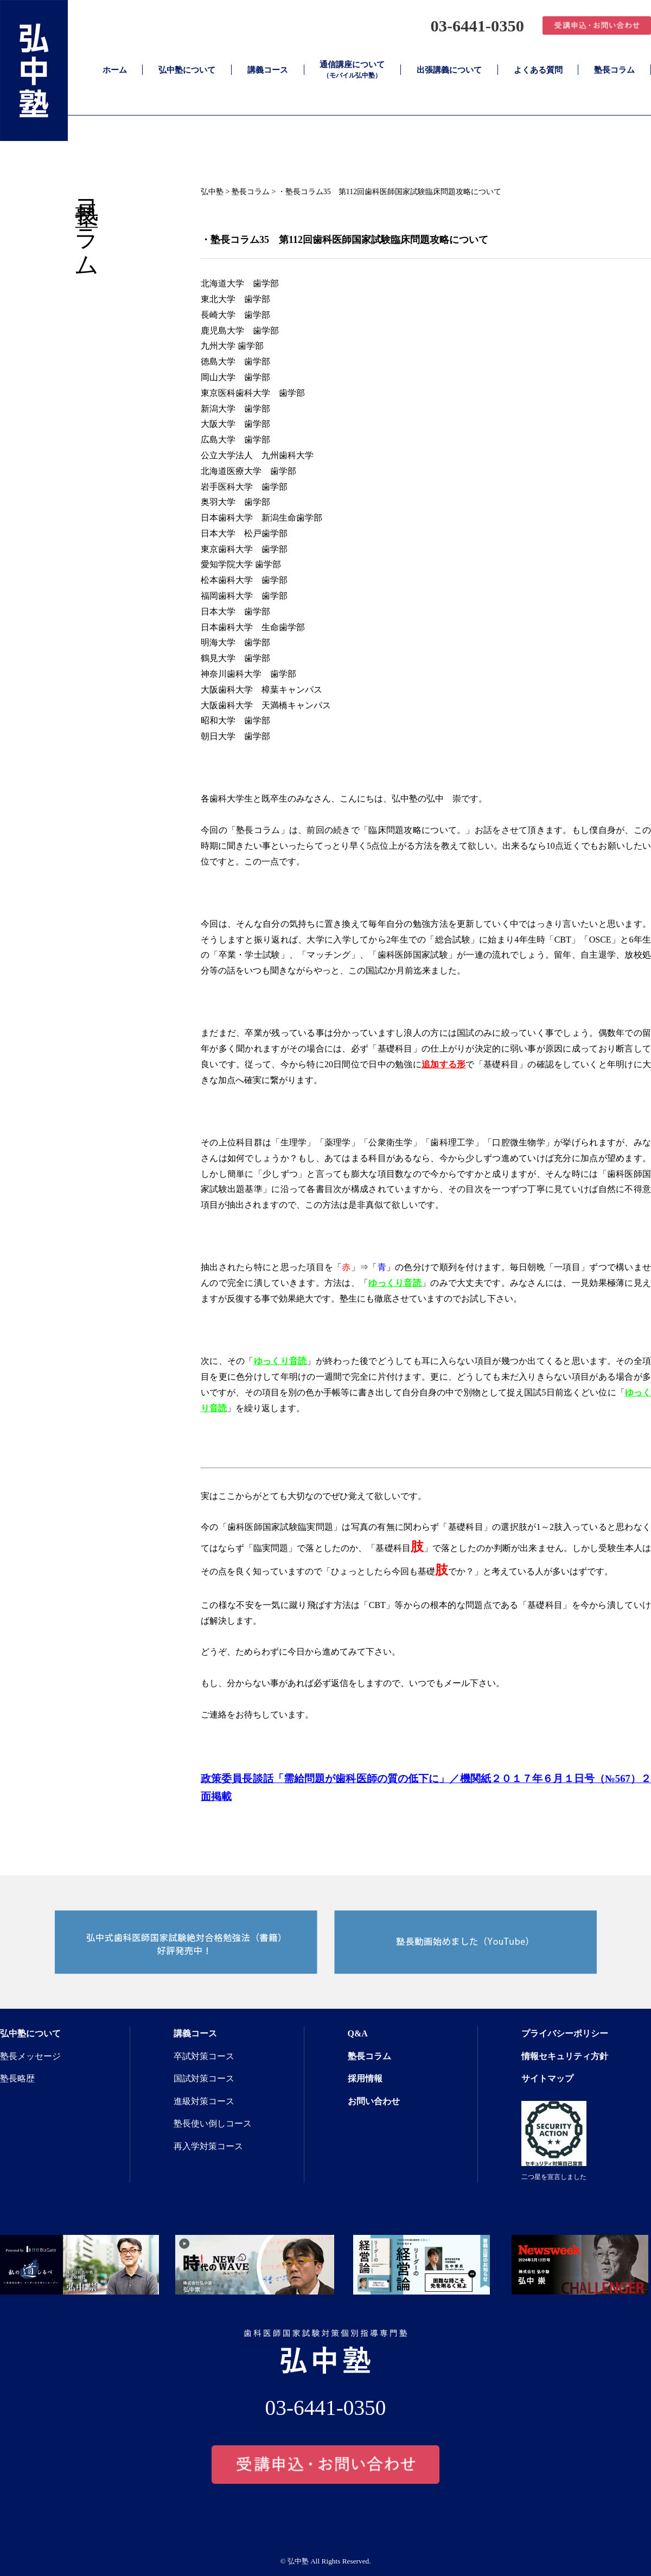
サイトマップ (547, 2078)
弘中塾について (186, 70)
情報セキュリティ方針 (564, 2056)
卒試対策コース (204, 2056)
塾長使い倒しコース (213, 2123)
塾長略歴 (17, 2078)
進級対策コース (204, 2101)
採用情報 (365, 2078)
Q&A (358, 2033)
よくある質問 (538, 70)
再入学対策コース (208, 2146)
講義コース (267, 70)
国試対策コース (204, 2078)
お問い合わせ (374, 2101)
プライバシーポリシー (564, 2033)
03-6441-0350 (471, 25)
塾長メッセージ (30, 2056)
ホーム (115, 70)
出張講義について (449, 70)
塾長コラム (614, 70)
